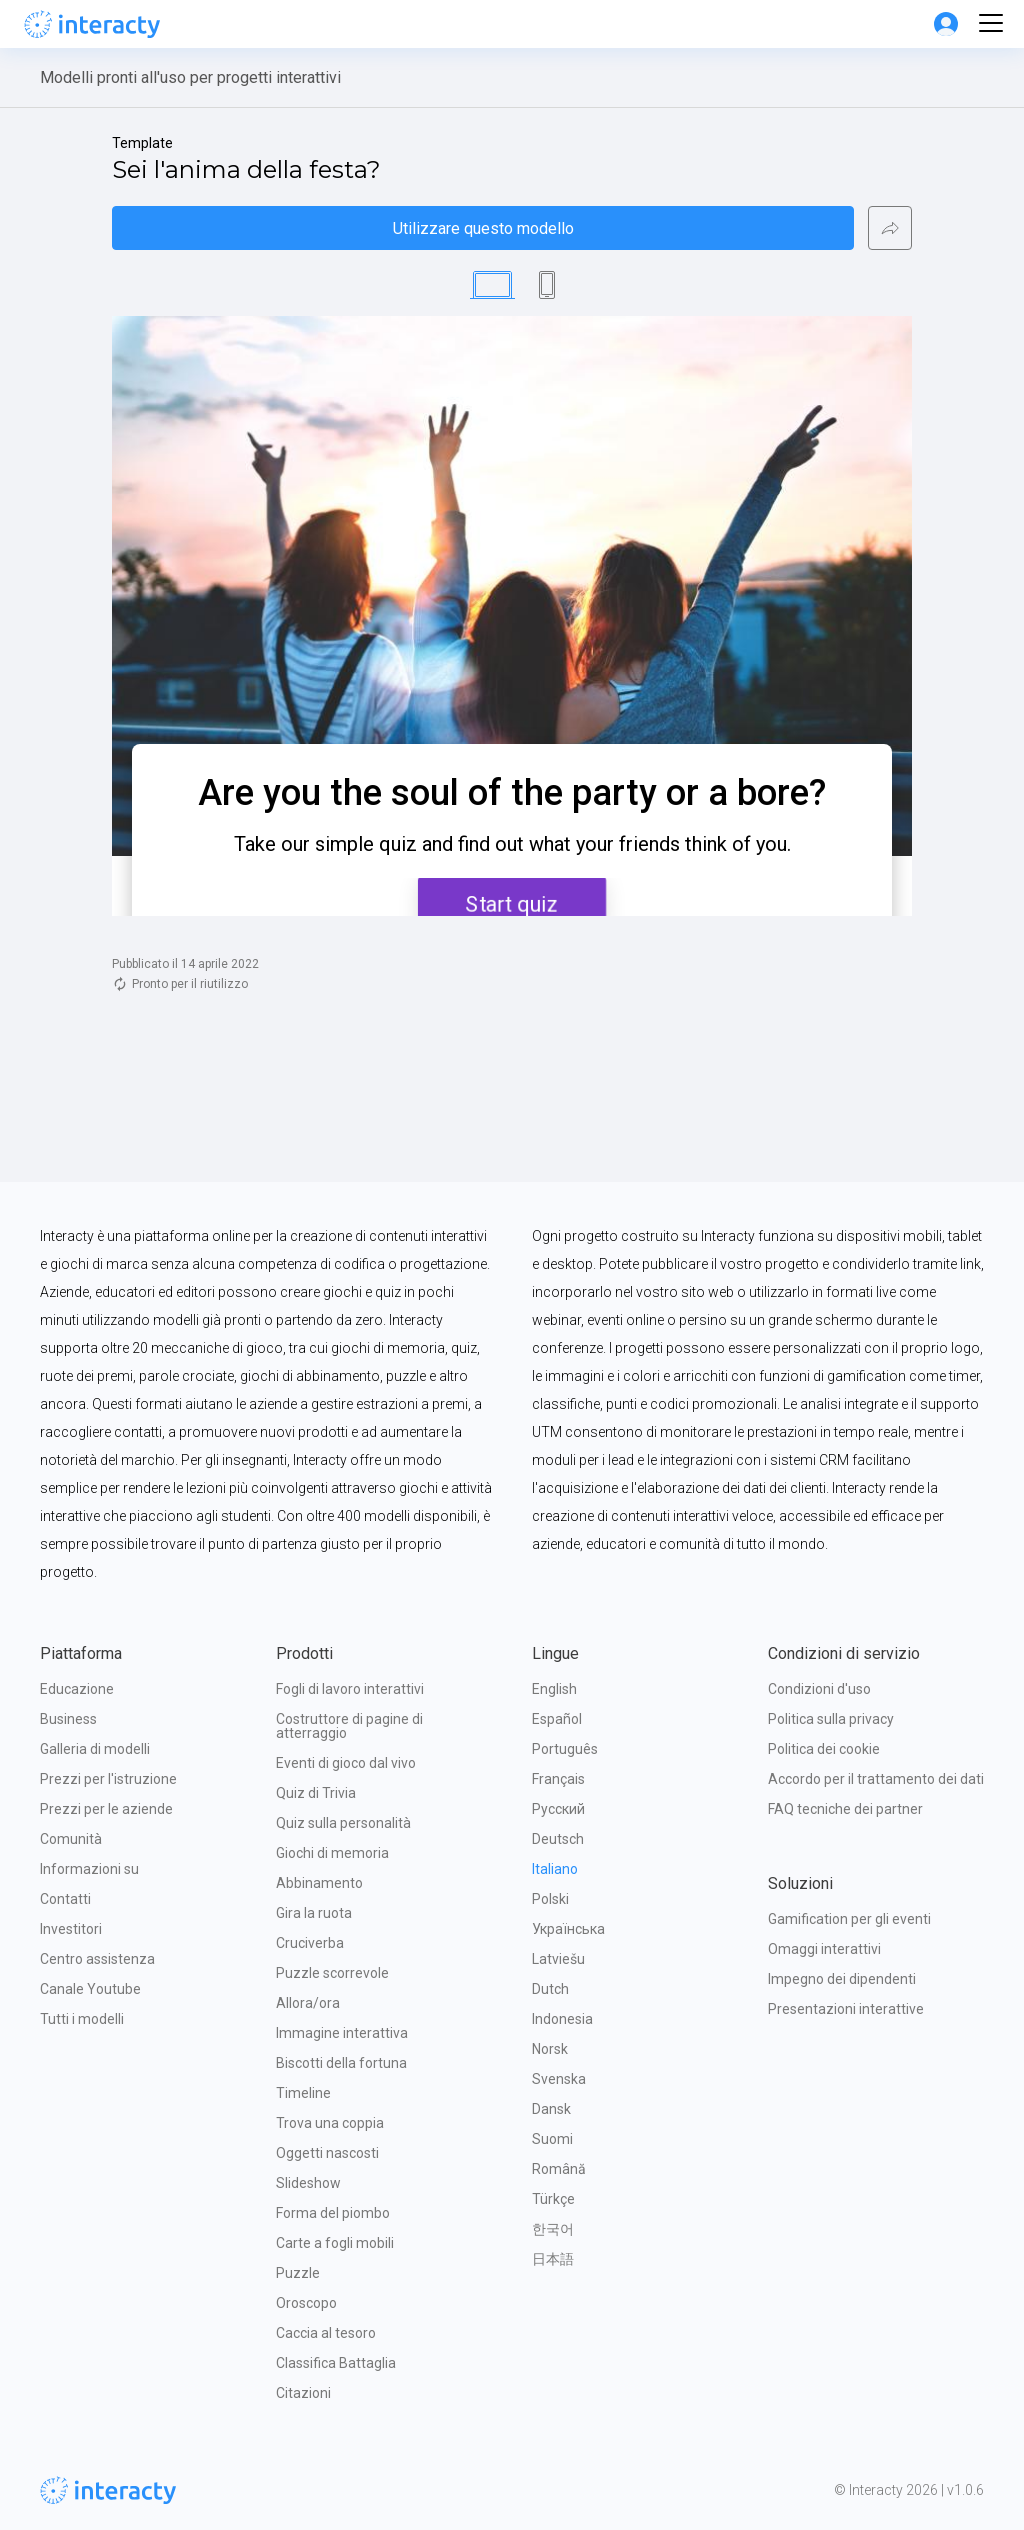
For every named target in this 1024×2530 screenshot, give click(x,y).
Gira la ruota (314, 1913)
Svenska (559, 2079)
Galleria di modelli (95, 1749)
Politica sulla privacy (831, 1719)
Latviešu (558, 1959)
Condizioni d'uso (819, 1689)
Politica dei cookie (824, 1749)
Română (559, 2169)
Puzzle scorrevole (332, 1973)
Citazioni (303, 2393)
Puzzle (298, 2273)
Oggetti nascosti (327, 2153)
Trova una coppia (330, 2123)
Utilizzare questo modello (483, 228)
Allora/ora (308, 2003)
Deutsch (558, 1839)
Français (558, 1779)
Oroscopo (306, 2303)
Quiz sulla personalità (343, 1823)
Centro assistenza (97, 1959)
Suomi (552, 2139)
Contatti (65, 1899)
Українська (568, 1929)
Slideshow (308, 2183)
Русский (558, 1809)
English (554, 1689)
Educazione (77, 1689)
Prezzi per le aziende (106, 1809)
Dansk (551, 2109)
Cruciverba (310, 1943)
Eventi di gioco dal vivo (346, 1763)
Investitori (71, 1929)
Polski (550, 1899)
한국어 (553, 2229)
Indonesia (562, 2019)
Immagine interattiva (342, 2033)
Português (565, 1749)
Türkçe (553, 2199)
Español (557, 1719)
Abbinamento (319, 1883)
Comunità (71, 1839)
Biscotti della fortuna (341, 2063)
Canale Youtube (90, 1989)
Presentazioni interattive (846, 2009)
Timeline (303, 2093)
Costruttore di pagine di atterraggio (351, 1726)
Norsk (550, 2049)
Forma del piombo (333, 2213)
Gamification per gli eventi (849, 1919)
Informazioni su (89, 1869)
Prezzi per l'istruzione (108, 1779)
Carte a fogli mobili (335, 2243)
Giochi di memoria (332, 1853)
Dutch (550, 1989)
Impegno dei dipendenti (842, 1979)
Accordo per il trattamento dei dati (876, 1779)
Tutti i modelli (82, 2019)
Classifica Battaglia (336, 2363)
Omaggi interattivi (824, 1949)
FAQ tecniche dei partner (845, 1809)
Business (68, 1719)
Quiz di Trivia (316, 1793)
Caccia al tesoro (326, 2333)
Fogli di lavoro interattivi (350, 1689)
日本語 (553, 2259)
